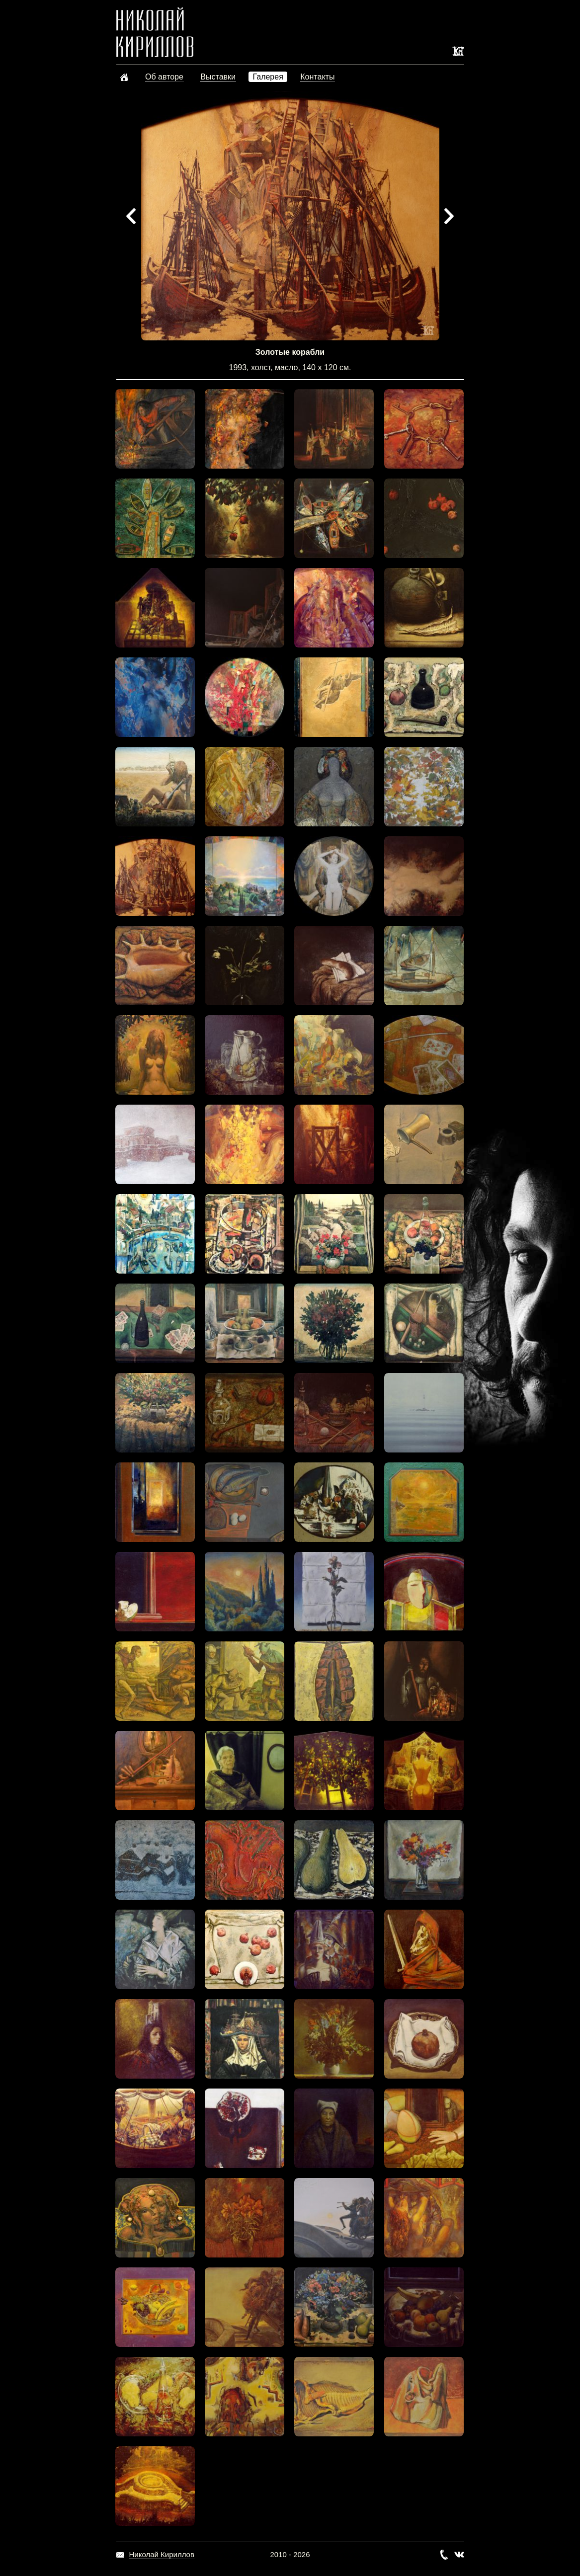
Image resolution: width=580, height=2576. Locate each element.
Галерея (267, 77)
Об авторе (164, 77)
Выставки (218, 77)
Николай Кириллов (161, 2554)
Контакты (317, 77)
